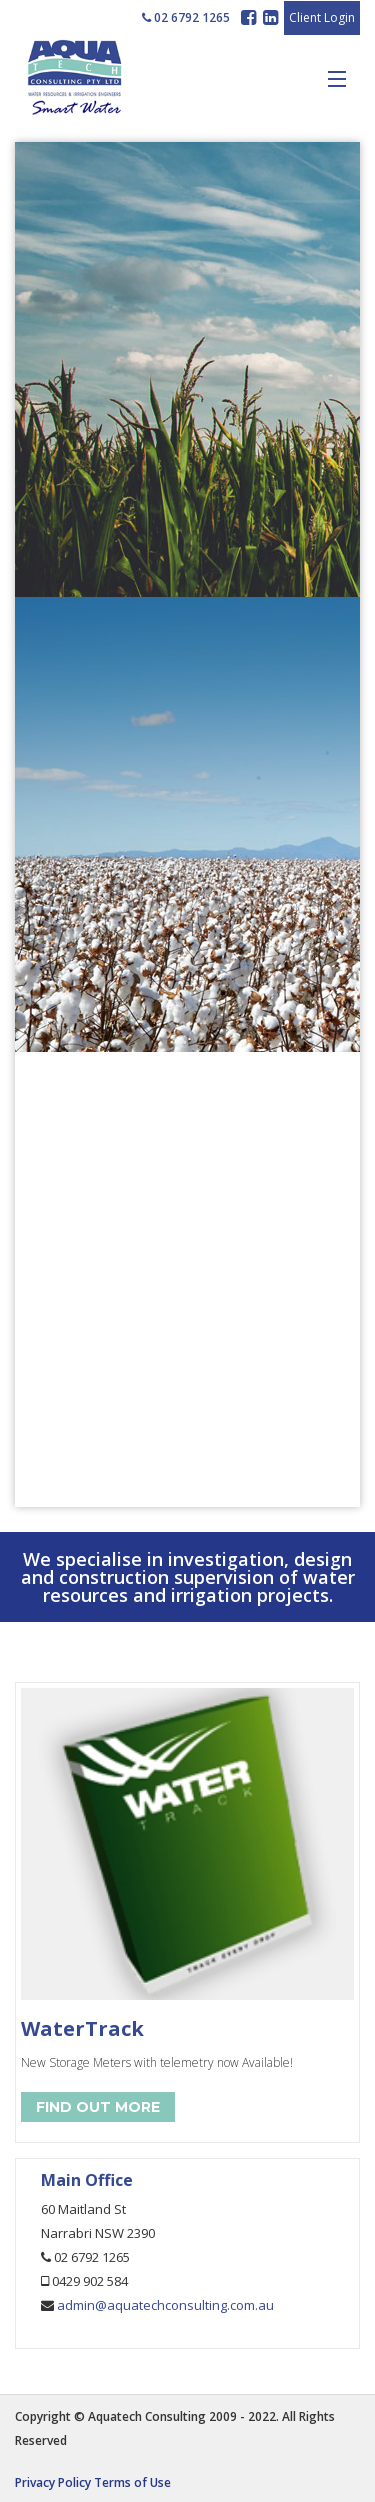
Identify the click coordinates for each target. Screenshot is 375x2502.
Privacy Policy (53, 2482)
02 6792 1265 (186, 17)
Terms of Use (132, 2482)
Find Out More (98, 2107)
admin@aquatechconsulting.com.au (165, 2305)
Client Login (322, 17)
